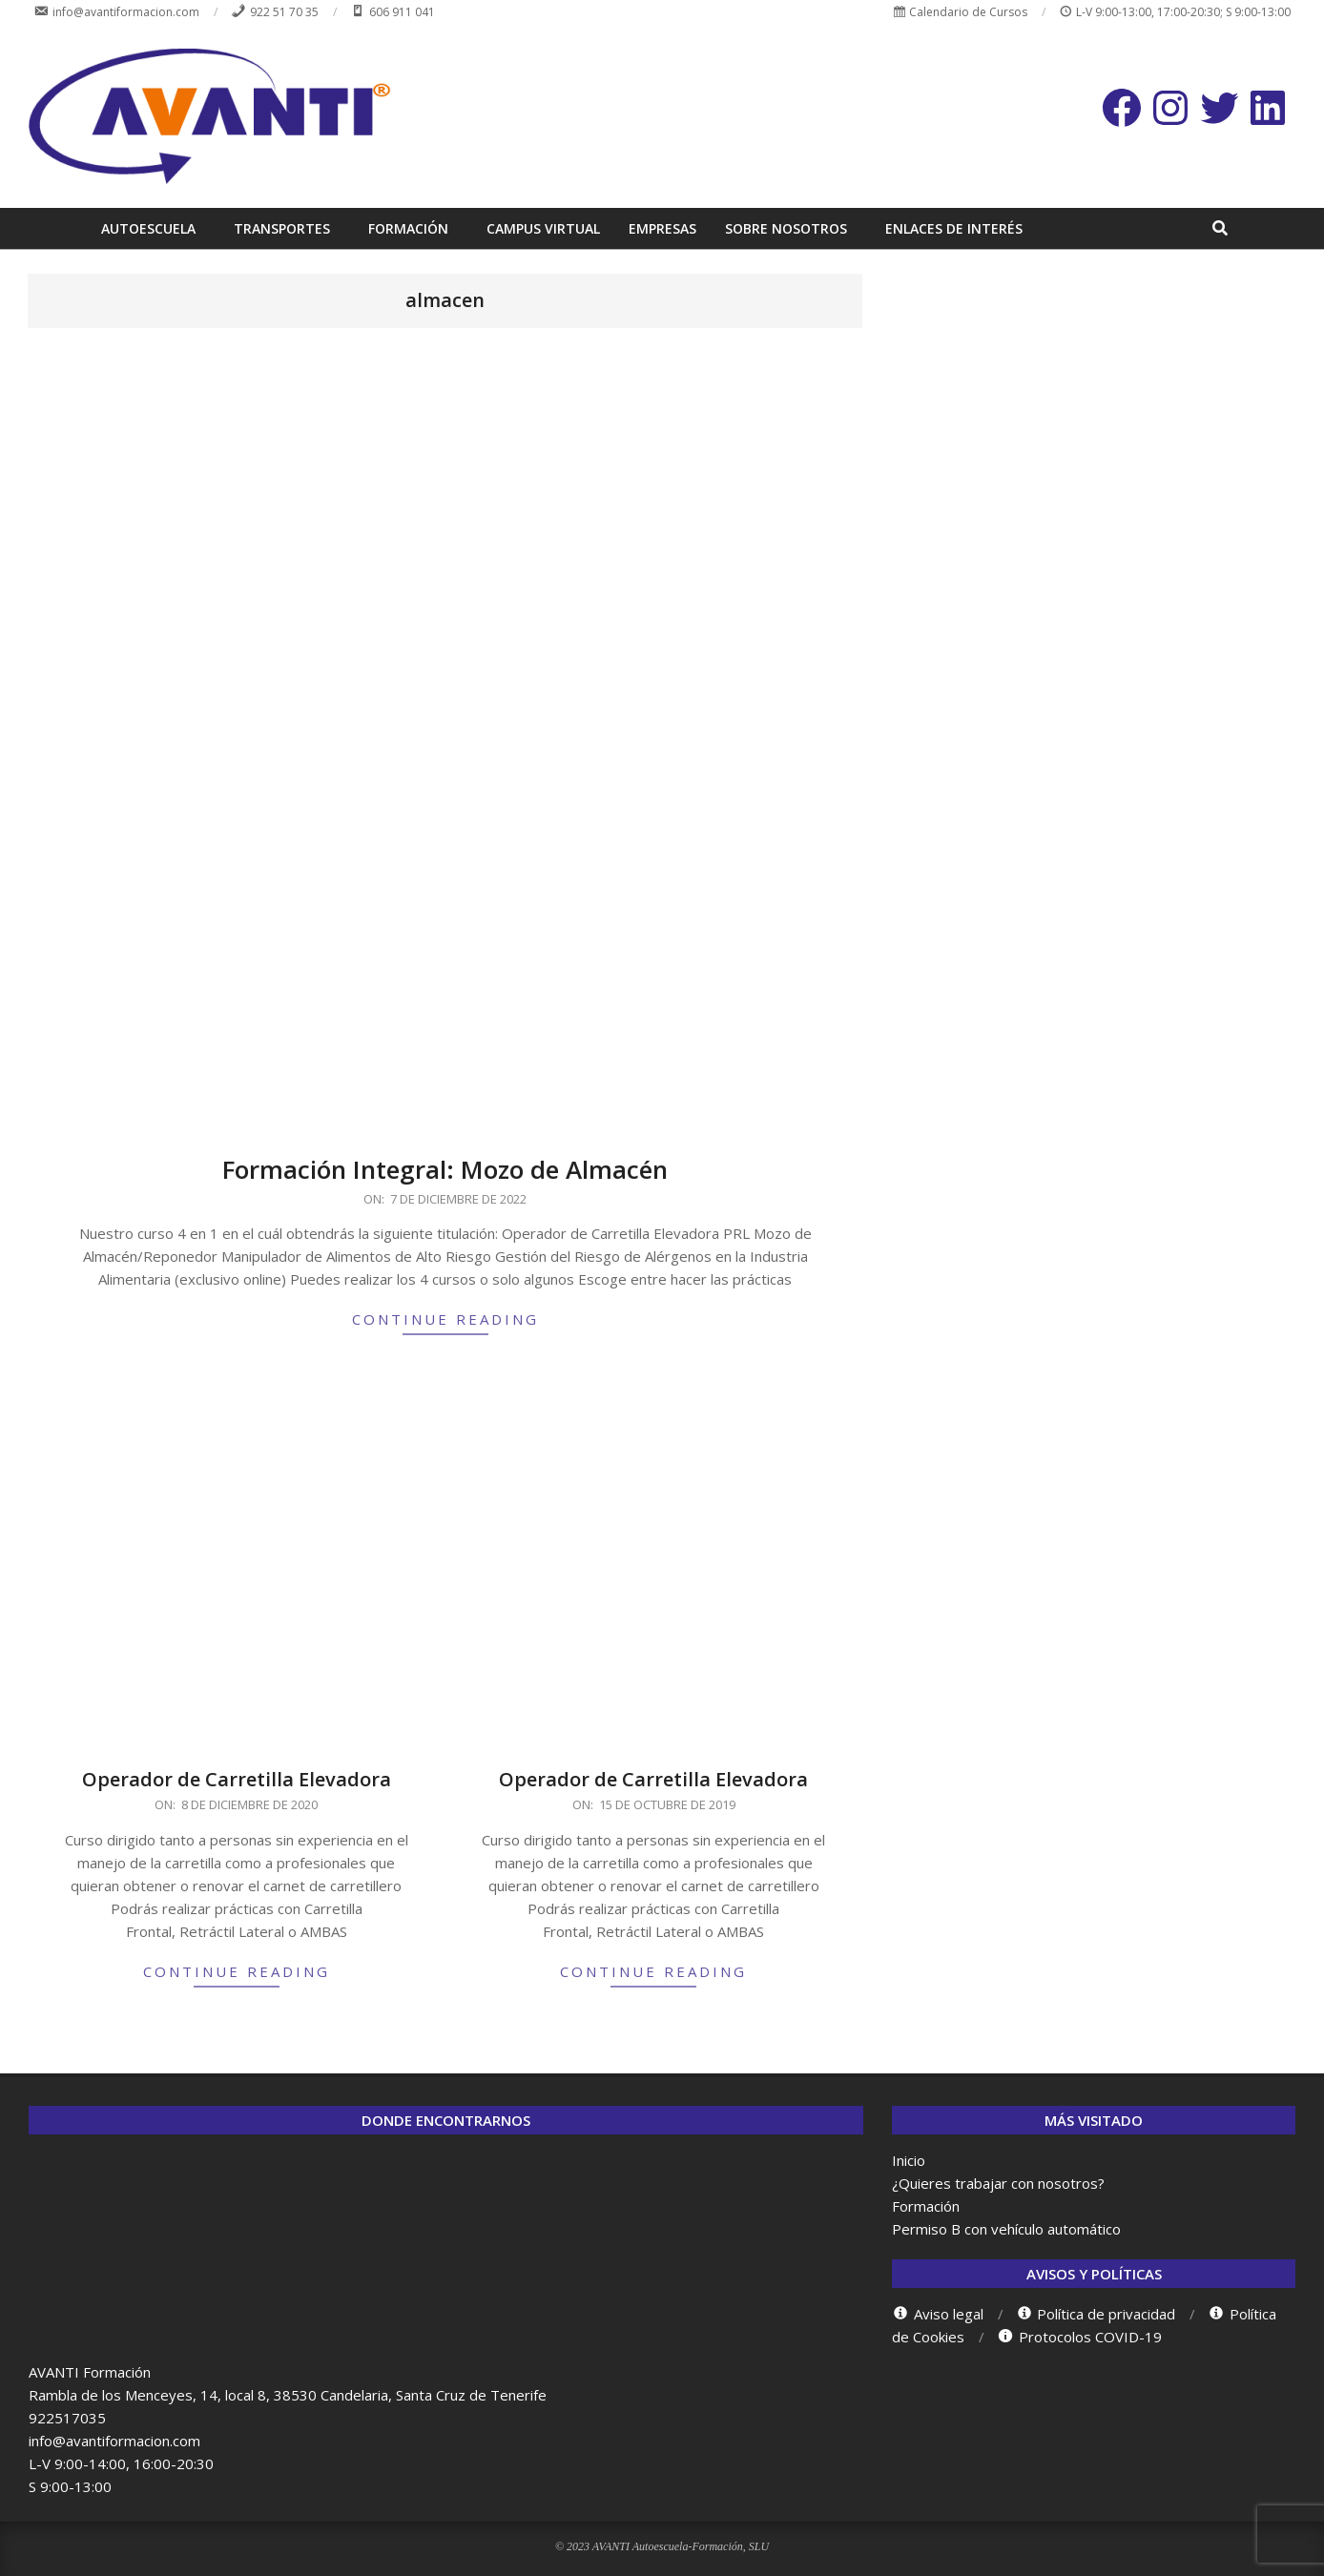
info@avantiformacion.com (114, 2440)
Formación (926, 2205)
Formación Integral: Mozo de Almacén (445, 1169)
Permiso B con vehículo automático (1006, 2228)
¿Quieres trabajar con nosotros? (998, 2183)
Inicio (908, 2160)
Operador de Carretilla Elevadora (236, 1779)
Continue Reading (445, 1319)
